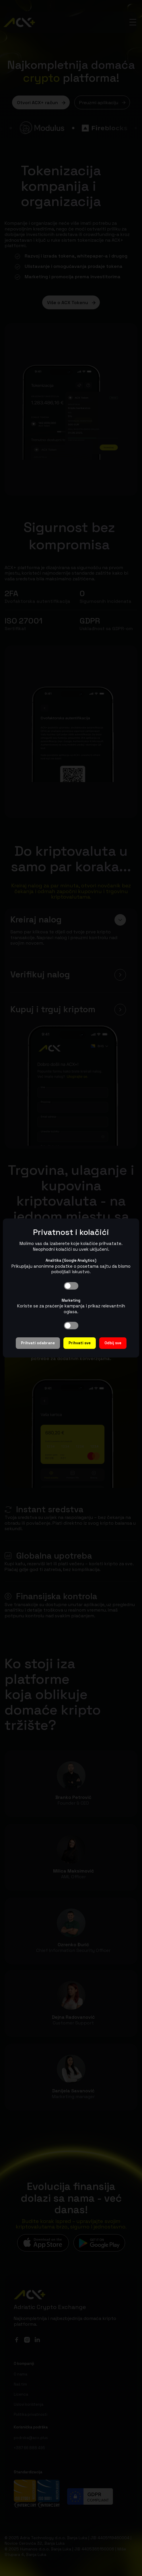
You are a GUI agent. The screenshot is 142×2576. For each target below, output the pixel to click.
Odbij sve (112, 1343)
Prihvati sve (80, 1343)
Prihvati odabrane (38, 1343)
